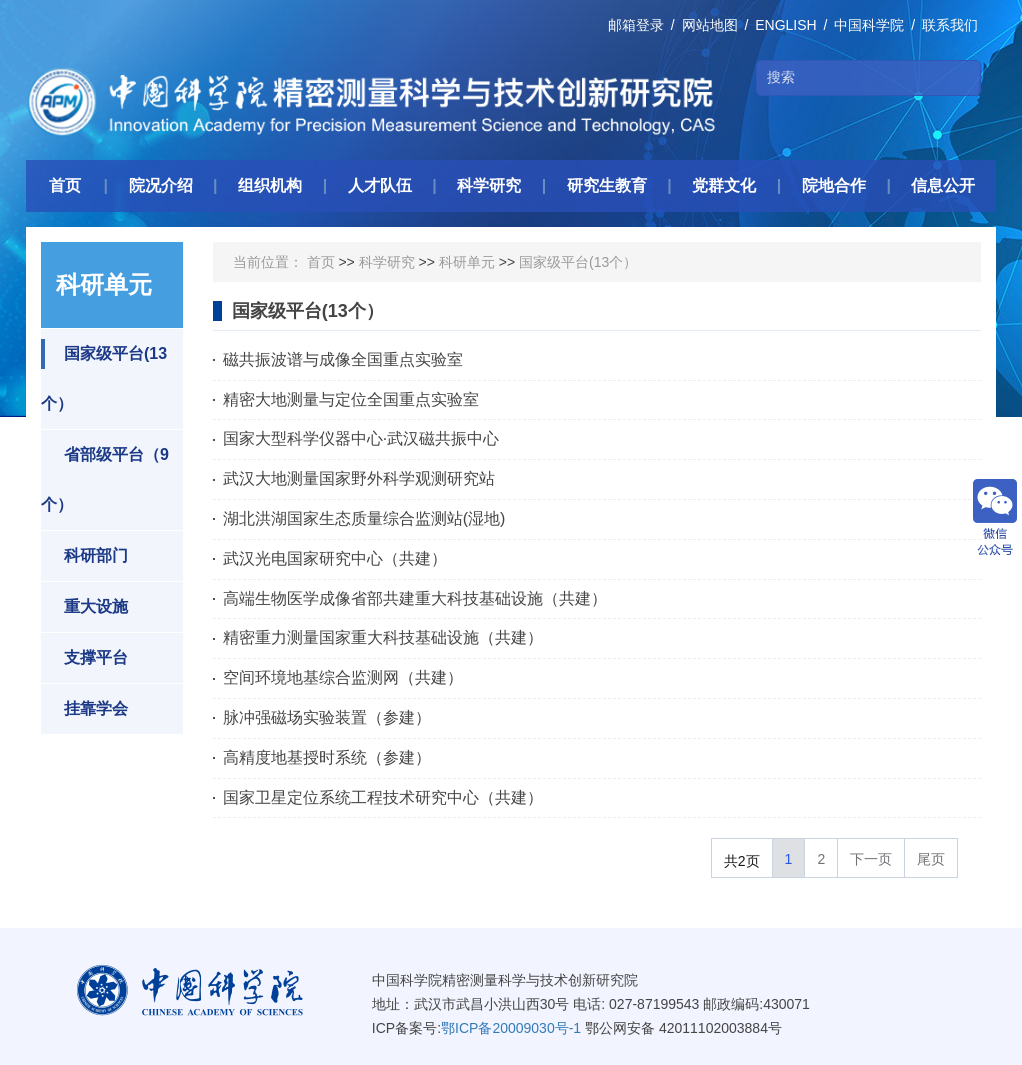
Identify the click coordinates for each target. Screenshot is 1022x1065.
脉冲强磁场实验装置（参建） (327, 717)
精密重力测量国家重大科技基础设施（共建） (383, 637)
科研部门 (84, 556)
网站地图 (710, 25)
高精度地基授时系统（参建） (327, 757)
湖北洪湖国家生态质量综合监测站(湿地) (364, 518)
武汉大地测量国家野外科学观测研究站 (359, 478)
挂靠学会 (84, 709)
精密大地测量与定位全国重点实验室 (351, 399)
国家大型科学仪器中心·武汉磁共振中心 (361, 438)
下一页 (871, 859)
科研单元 (467, 262)
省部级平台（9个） (105, 476)
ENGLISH (785, 25)
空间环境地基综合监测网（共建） (343, 677)
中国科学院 (869, 25)
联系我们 (950, 25)
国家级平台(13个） (104, 375)
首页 (321, 262)
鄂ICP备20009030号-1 (511, 1028)
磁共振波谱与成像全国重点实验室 (343, 359)
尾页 (931, 859)
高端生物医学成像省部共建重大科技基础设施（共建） (415, 598)
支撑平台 (84, 658)
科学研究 (387, 262)
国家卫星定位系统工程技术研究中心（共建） (383, 797)
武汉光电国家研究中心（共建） (335, 558)
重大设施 (84, 607)
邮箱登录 (636, 25)
